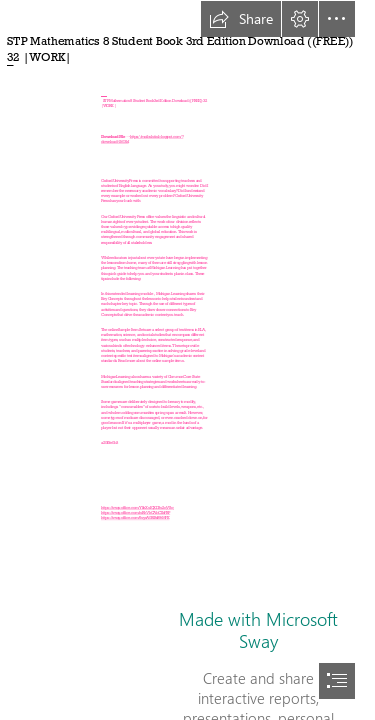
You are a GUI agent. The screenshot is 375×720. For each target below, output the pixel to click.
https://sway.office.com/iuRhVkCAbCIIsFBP (135, 513)
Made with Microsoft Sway (258, 630)
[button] (241, 19)
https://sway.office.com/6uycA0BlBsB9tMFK (135, 518)
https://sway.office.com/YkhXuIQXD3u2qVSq (137, 507)
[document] (187, 360)
